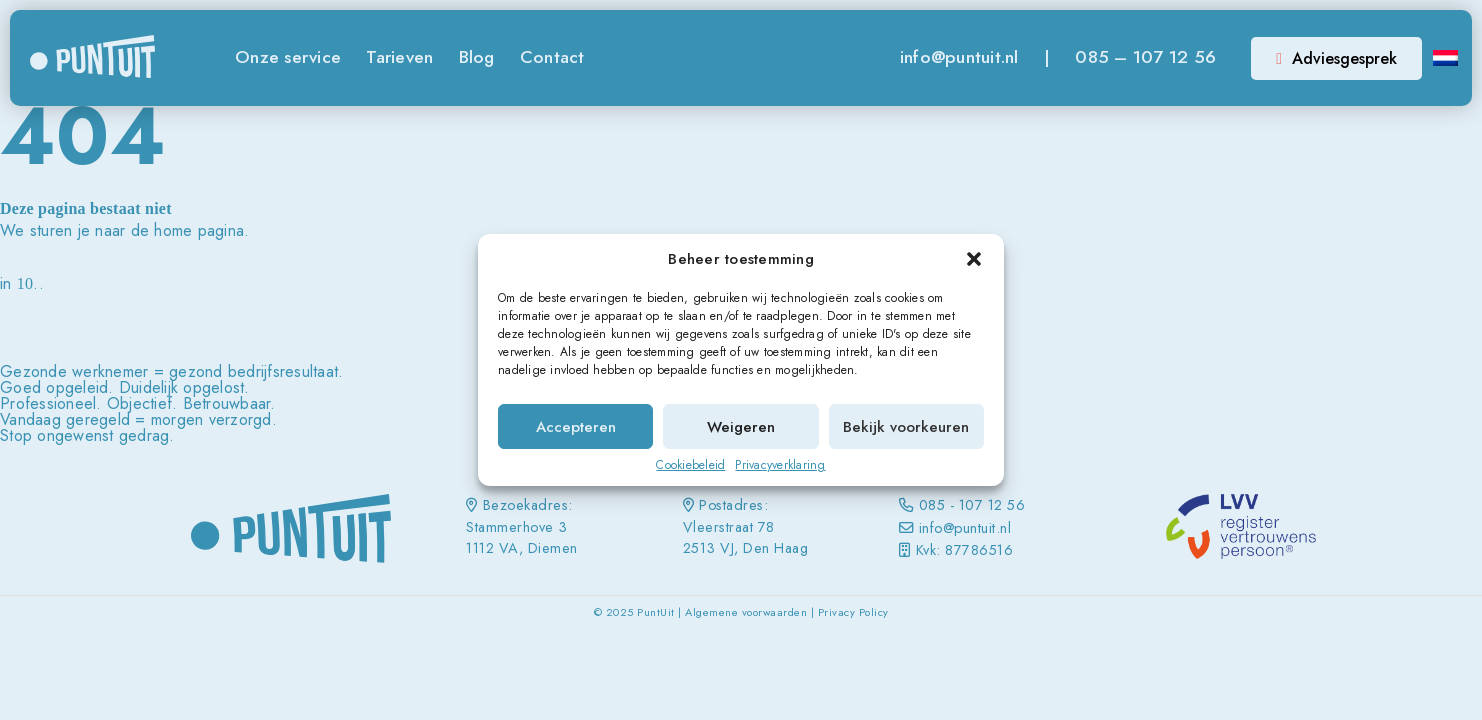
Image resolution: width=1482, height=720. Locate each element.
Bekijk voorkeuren (906, 427)
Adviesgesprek (1336, 58)
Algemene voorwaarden (746, 612)
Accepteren (576, 427)
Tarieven (399, 57)
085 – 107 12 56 (1145, 57)
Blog (477, 57)
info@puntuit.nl (959, 57)
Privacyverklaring (780, 465)
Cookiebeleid (690, 465)
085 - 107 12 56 (972, 505)
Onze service (288, 57)
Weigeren (741, 427)
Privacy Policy (853, 612)
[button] (974, 259)
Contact (552, 57)
